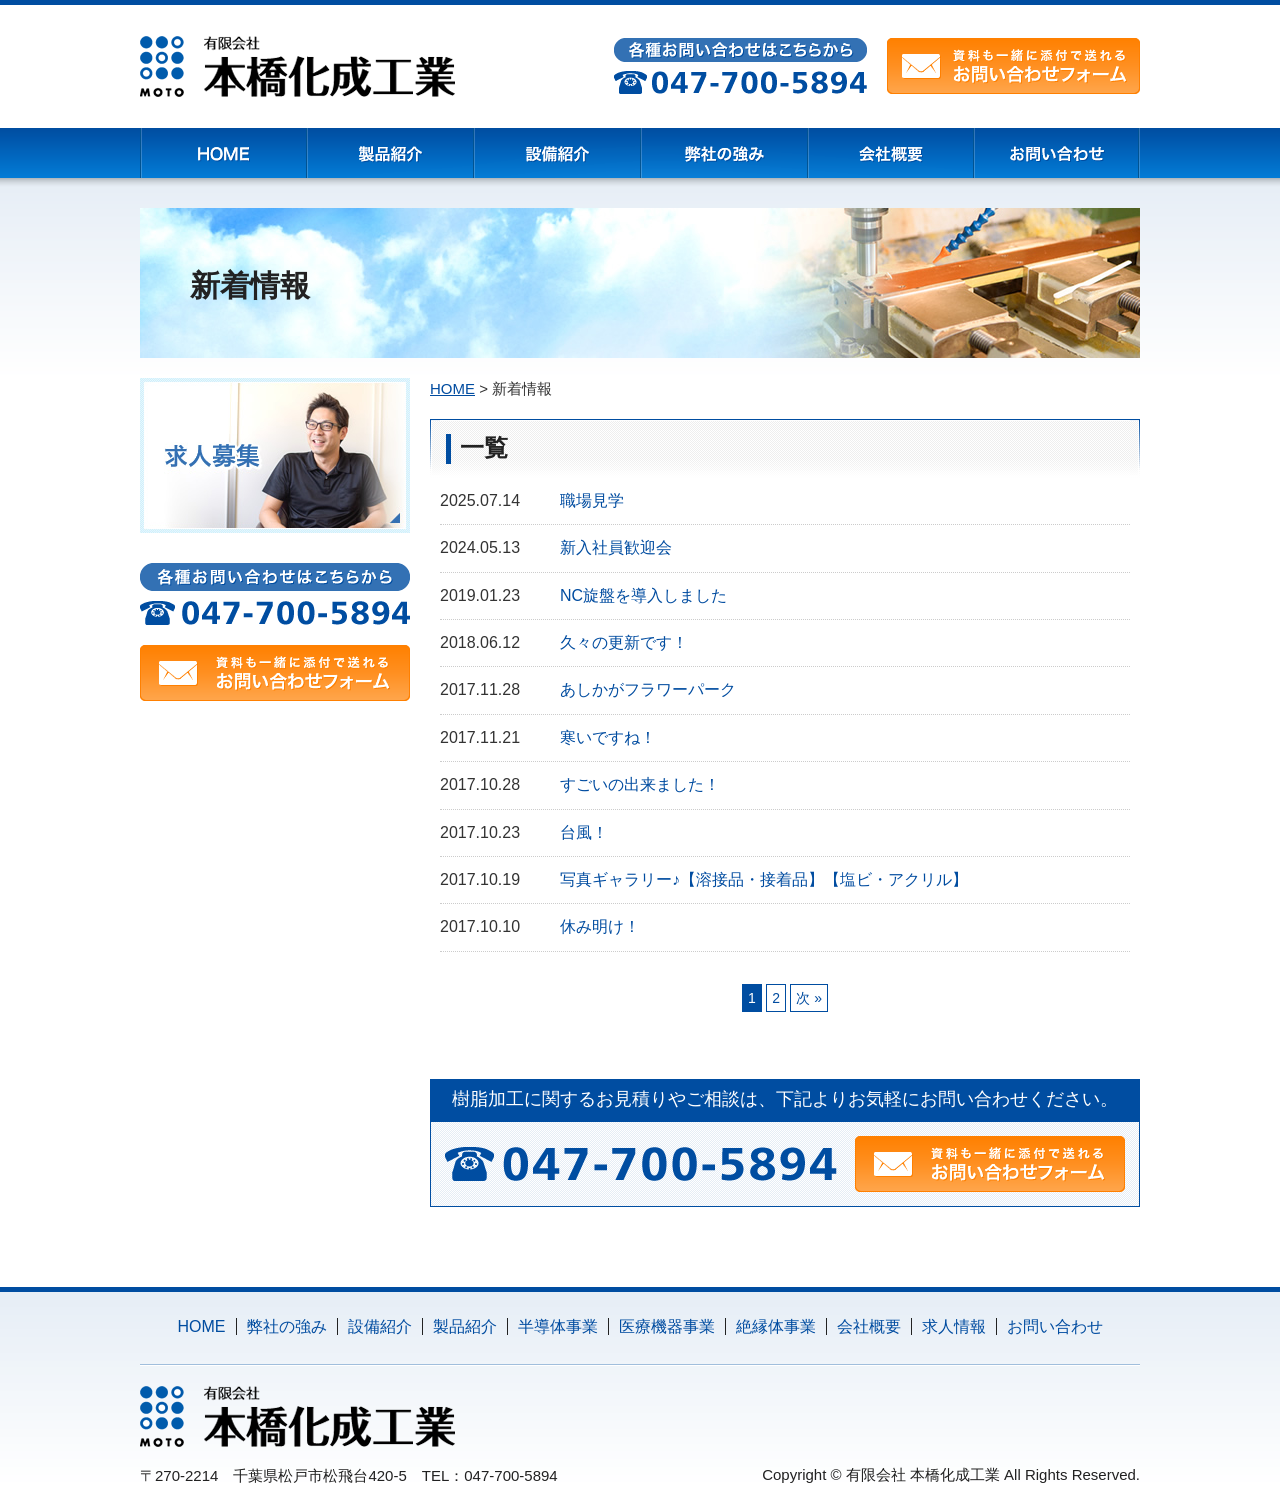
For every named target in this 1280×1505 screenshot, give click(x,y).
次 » (809, 998)
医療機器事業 (667, 1326)
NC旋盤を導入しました (643, 595)
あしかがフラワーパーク (648, 689)
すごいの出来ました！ (640, 784)
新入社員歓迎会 (616, 547)
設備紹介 (380, 1326)
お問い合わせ (1055, 1326)
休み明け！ (600, 926)
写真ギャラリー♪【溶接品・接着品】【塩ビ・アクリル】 (764, 879)
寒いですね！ (608, 737)
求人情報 (954, 1326)
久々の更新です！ (624, 642)
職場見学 (592, 500)
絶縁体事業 (776, 1326)
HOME (202, 1326)
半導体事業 (558, 1326)
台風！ (584, 832)
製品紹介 (465, 1326)
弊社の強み (287, 1326)
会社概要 (869, 1326)
